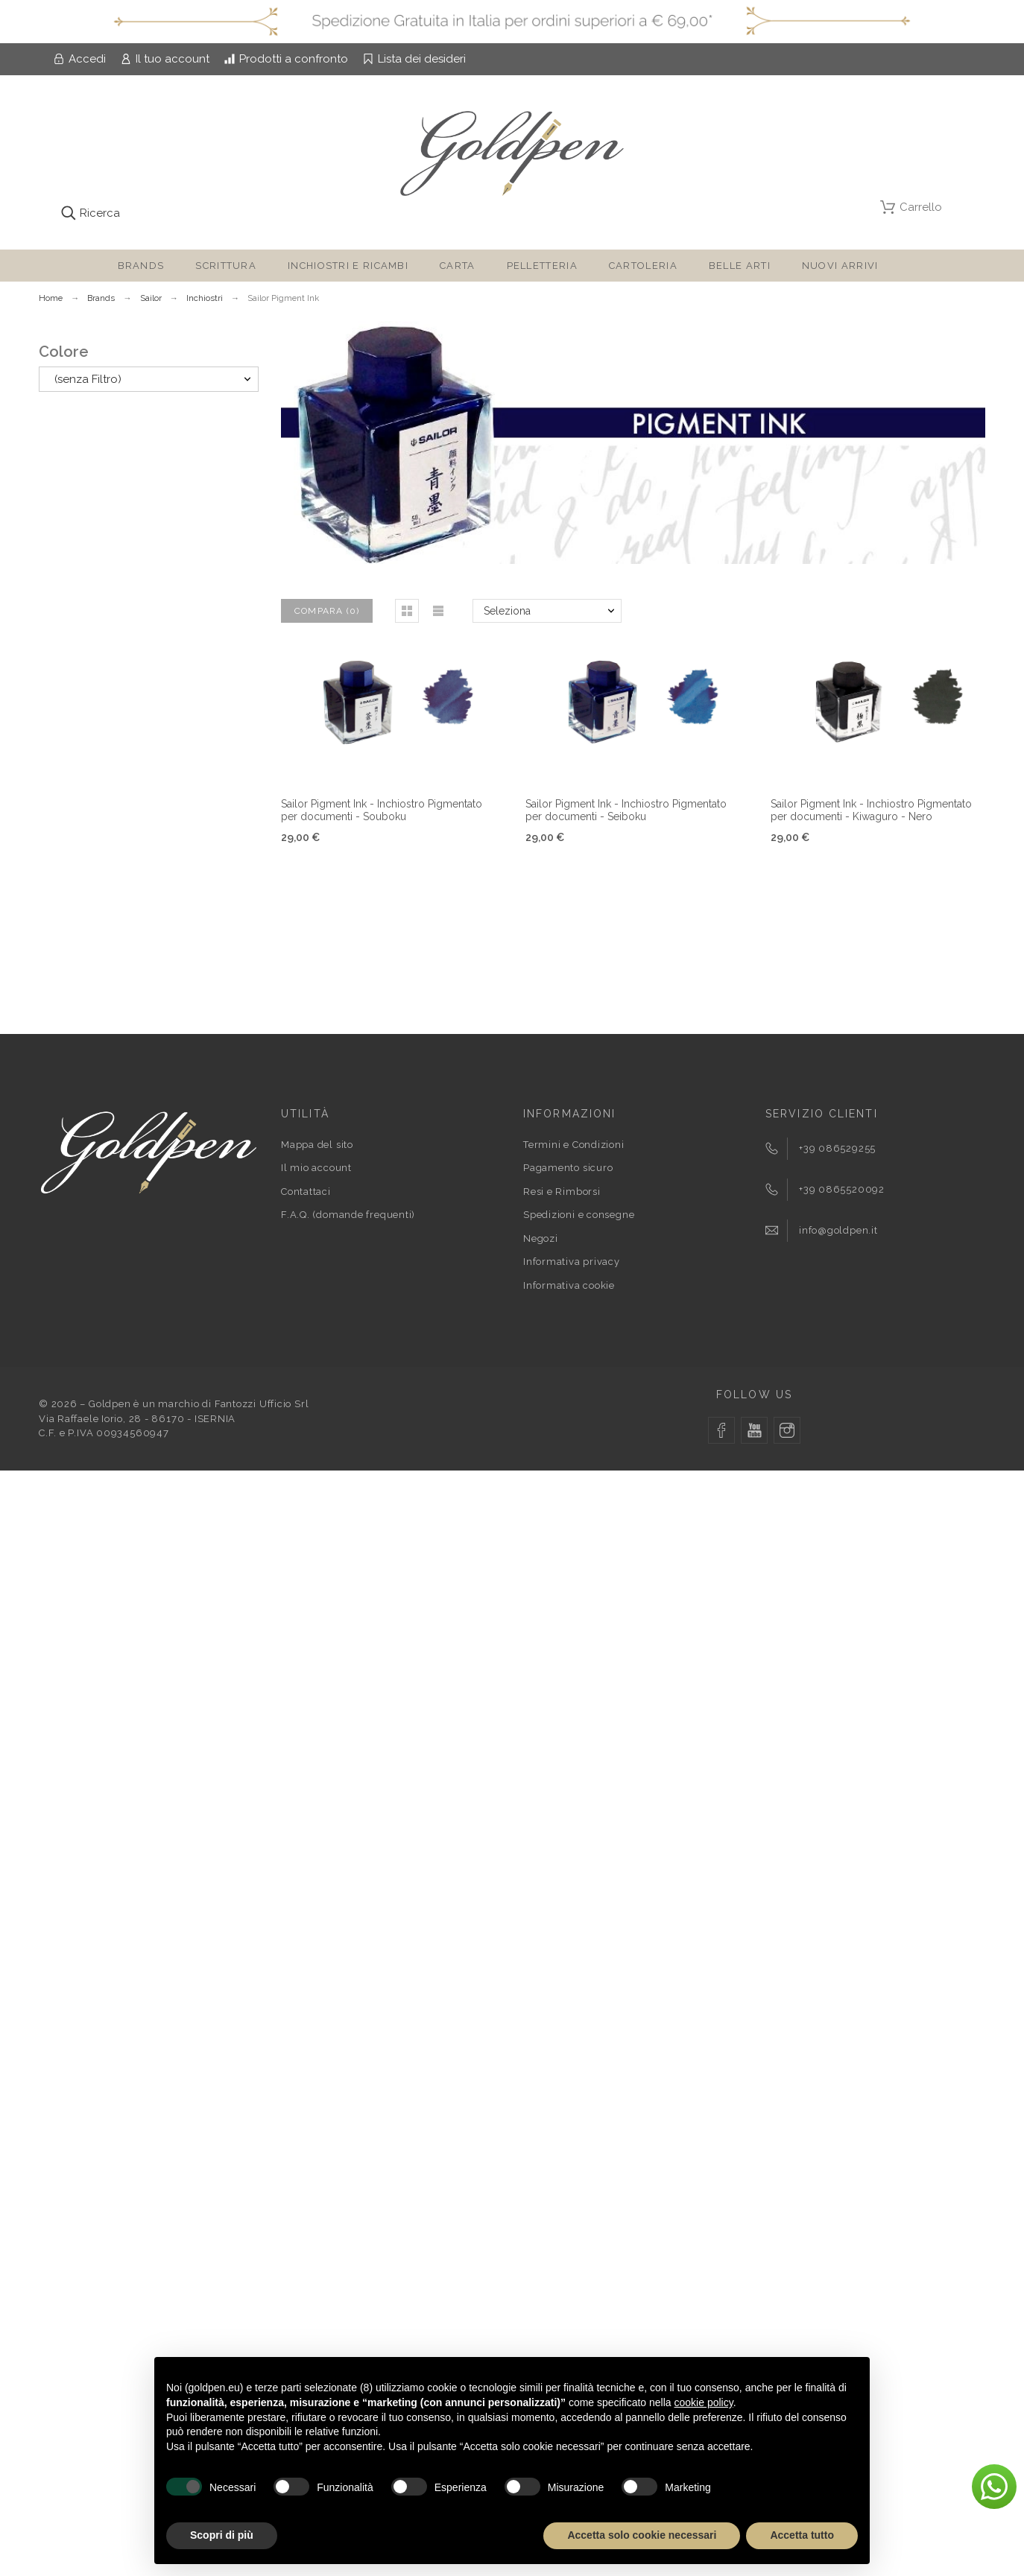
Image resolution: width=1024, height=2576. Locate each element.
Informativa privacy (571, 1261)
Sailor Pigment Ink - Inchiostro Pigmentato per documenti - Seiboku (626, 810)
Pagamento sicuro (568, 1167)
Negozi (540, 1238)
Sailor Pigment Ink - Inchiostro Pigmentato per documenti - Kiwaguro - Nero (871, 810)
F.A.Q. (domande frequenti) (348, 1214)
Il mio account (316, 1167)
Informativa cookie (569, 1285)
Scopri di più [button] (221, 2535)
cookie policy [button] (703, 2402)
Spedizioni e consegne (578, 1214)
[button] (407, 611)
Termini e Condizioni (574, 1144)
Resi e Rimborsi (562, 1191)
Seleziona (507, 611)
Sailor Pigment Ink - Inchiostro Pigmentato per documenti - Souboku (381, 810)
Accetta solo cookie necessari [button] (641, 2535)
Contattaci (306, 1191)
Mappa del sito (317, 1144)
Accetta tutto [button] (802, 2535)
